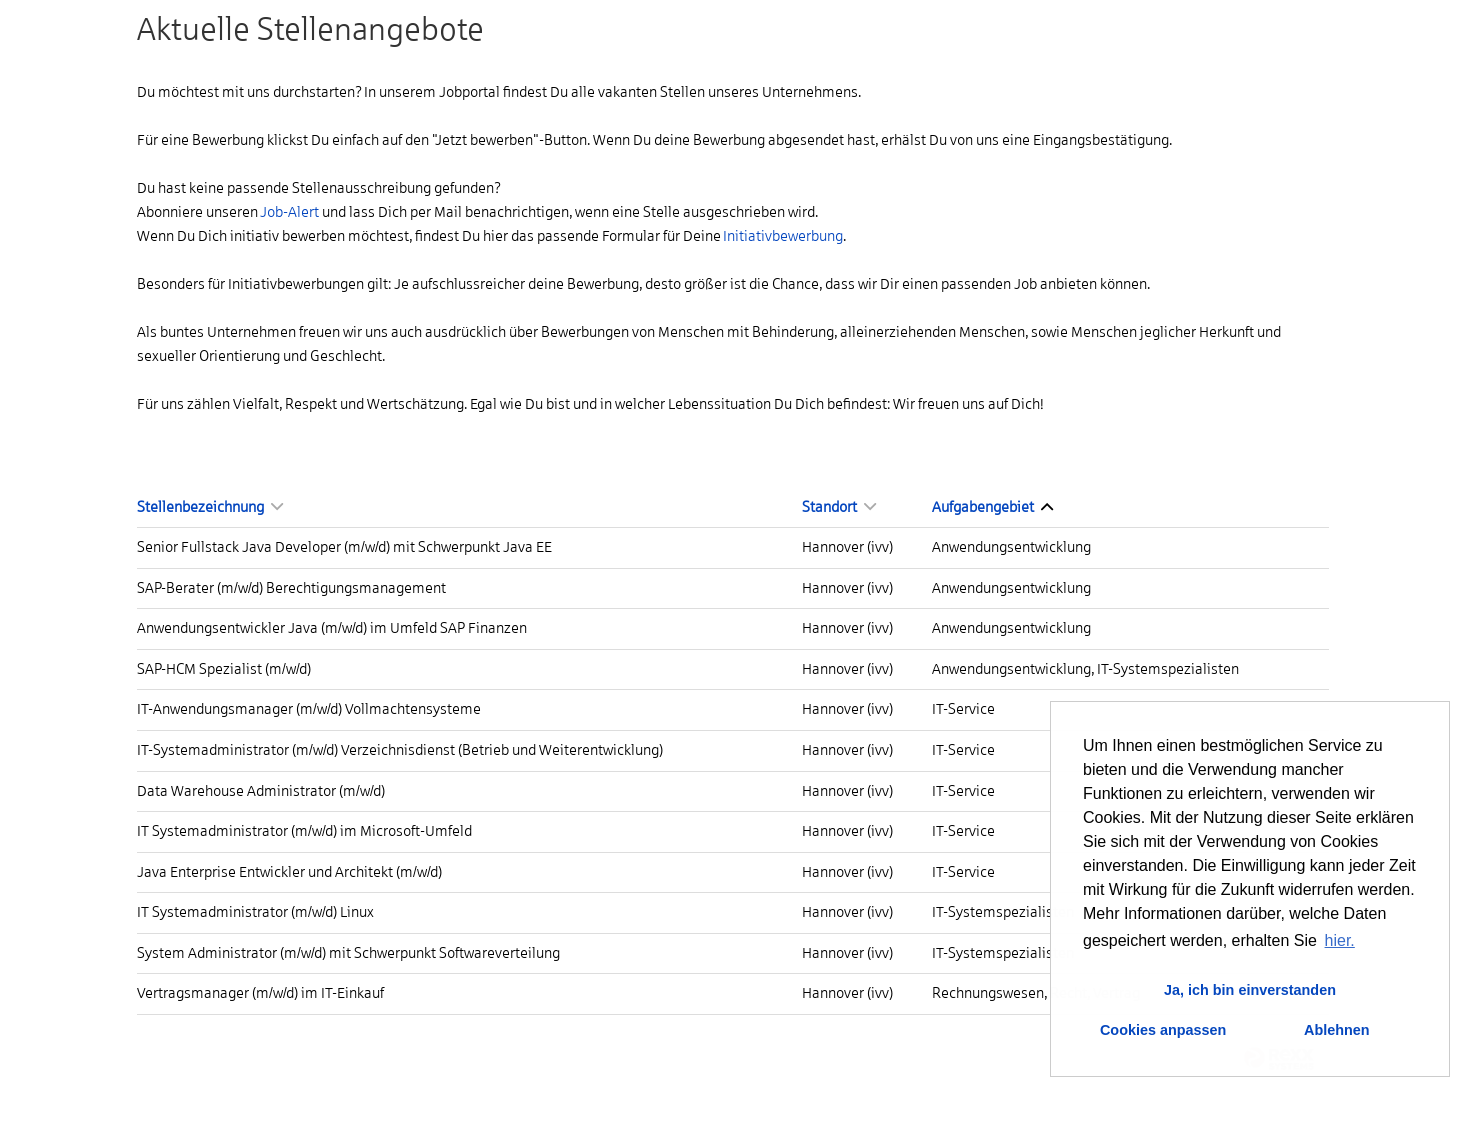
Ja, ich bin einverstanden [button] (1250, 990)
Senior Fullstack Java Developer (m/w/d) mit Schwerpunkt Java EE (344, 547)
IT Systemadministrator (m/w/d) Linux (255, 912)
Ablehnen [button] (1337, 1030)
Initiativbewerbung (783, 236)
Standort (839, 507)
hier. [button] (1340, 940)
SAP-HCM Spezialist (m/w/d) (224, 669)
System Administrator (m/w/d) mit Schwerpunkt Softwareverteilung (348, 953)
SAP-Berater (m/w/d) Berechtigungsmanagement (291, 588)
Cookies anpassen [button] (1163, 1030)
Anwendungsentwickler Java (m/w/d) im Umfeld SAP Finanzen (332, 628)
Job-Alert (289, 212)
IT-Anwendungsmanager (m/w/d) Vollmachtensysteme (309, 709)
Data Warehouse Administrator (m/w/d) (261, 791)
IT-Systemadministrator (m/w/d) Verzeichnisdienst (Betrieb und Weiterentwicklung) (400, 750)
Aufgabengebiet (992, 507)
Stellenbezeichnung (210, 507)
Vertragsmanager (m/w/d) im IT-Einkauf (260, 993)
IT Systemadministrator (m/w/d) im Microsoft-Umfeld (304, 831)
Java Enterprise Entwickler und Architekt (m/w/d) (289, 872)
